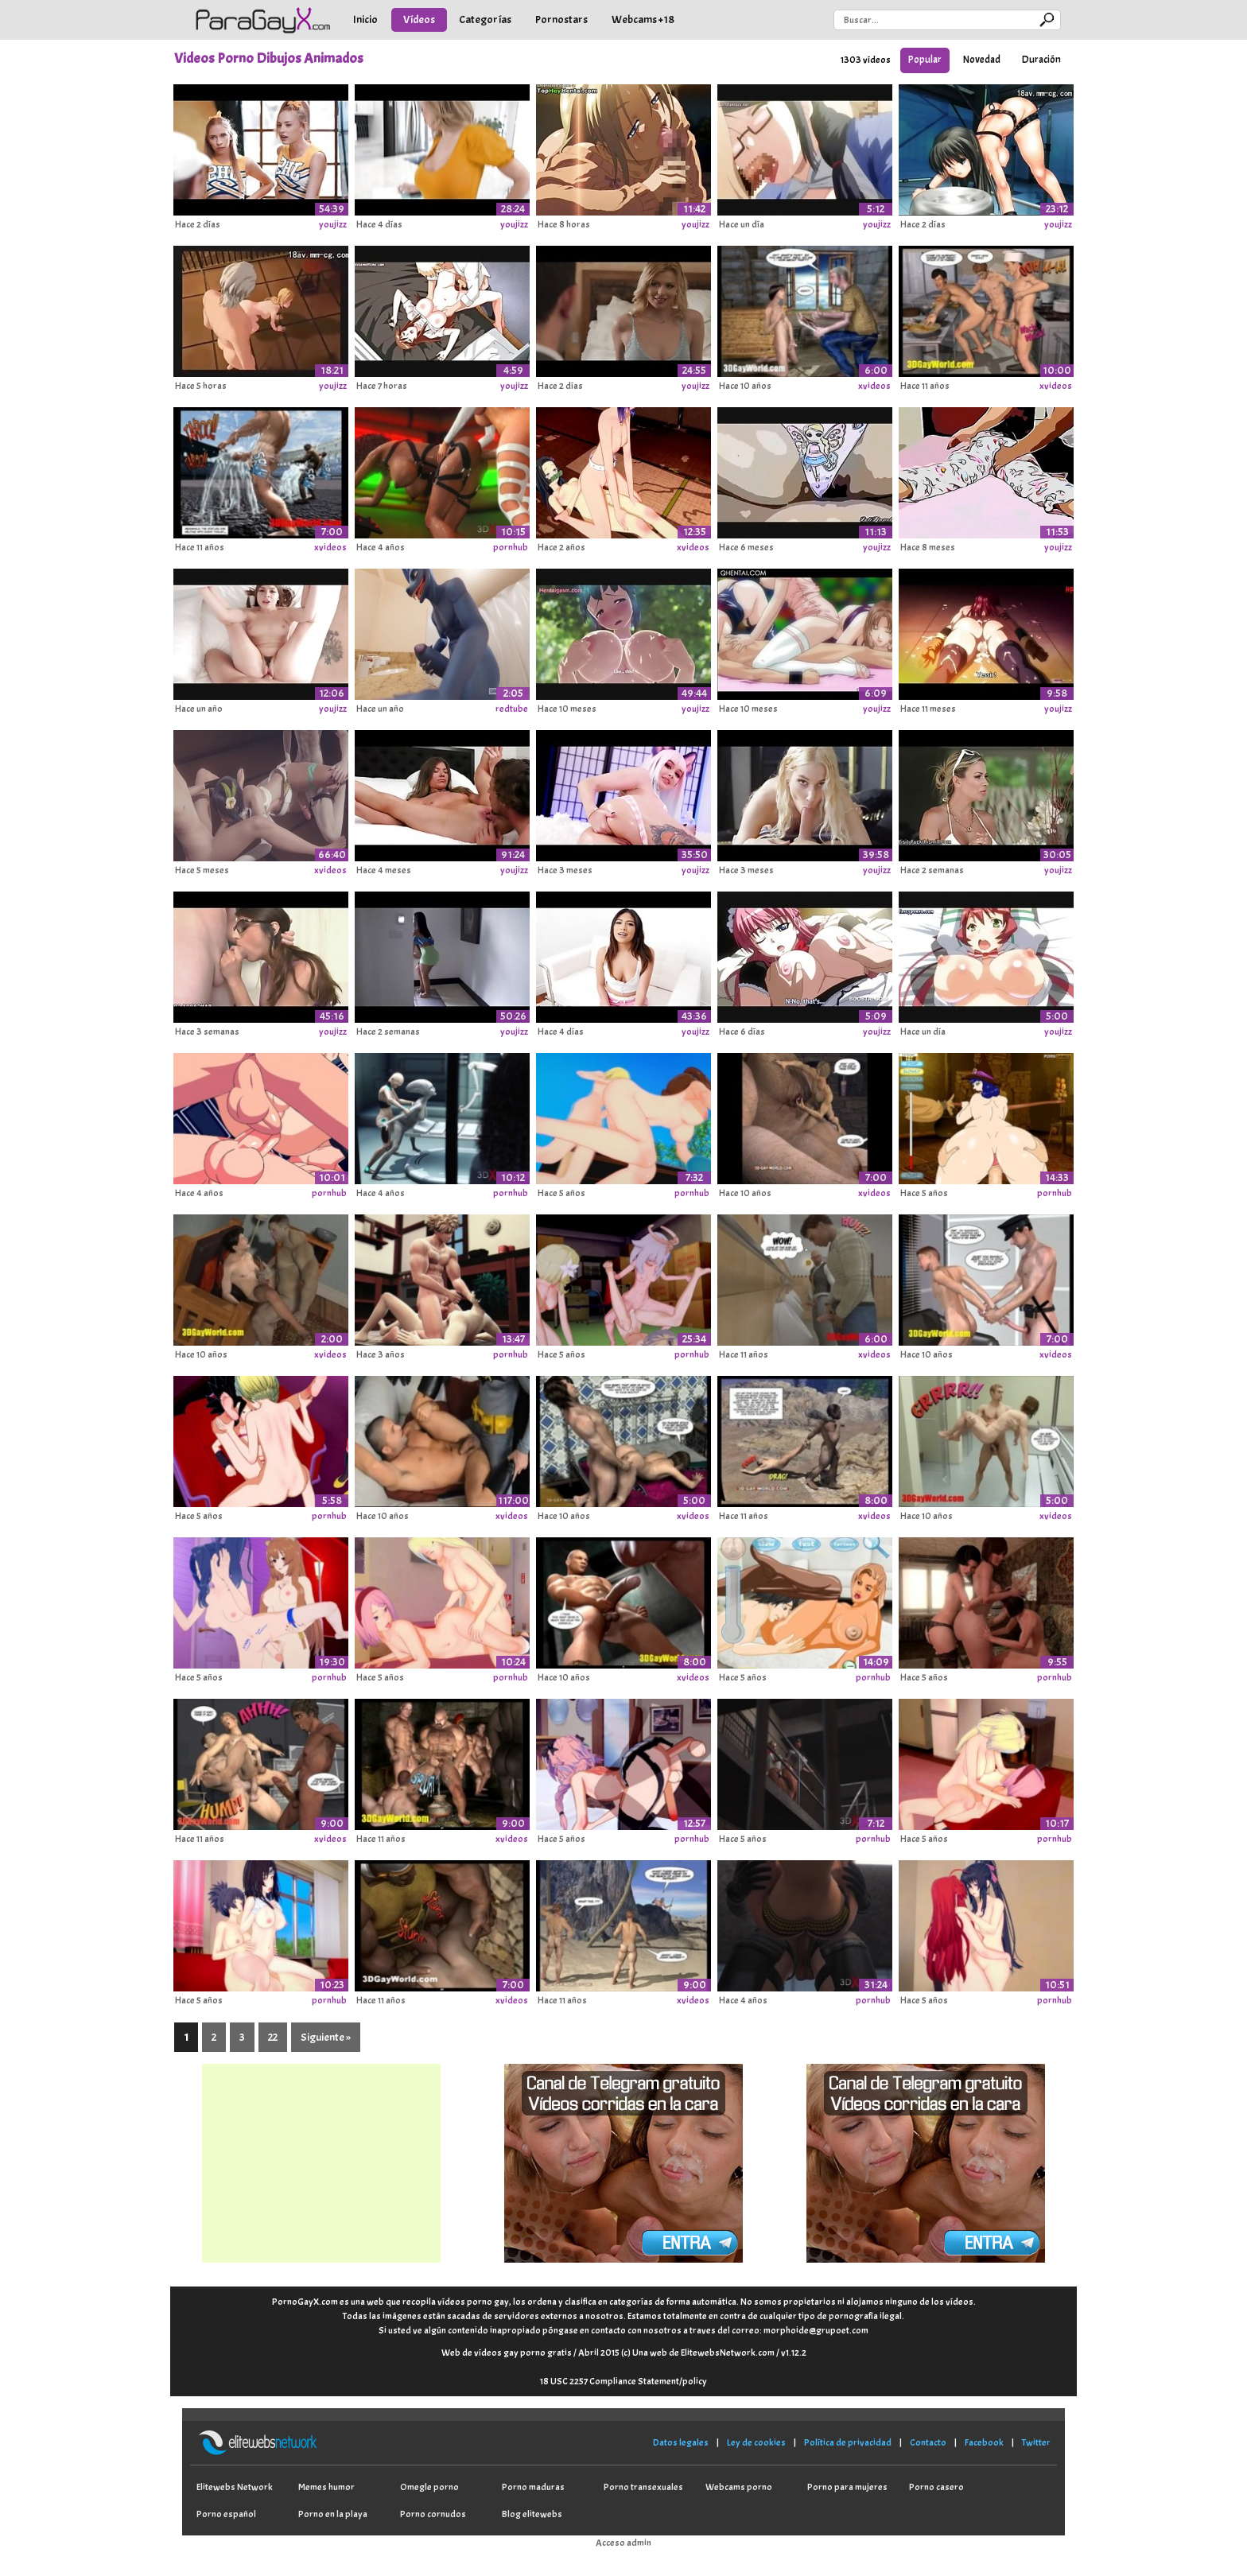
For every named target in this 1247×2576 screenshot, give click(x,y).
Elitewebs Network (234, 2487)
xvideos (874, 385)
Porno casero (936, 2487)
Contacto (928, 2442)
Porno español (226, 2514)
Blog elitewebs (532, 2514)
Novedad (981, 59)
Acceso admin (623, 2542)
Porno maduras (533, 2487)
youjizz (333, 224)
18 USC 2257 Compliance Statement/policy (623, 2381)
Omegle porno (429, 2487)
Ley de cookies (756, 2442)
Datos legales (681, 2442)
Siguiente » (326, 2037)
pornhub (510, 547)
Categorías (485, 19)
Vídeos (419, 19)
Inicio (365, 19)
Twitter (1036, 2442)
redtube (511, 708)
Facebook (984, 2442)
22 (273, 2037)
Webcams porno (738, 2487)
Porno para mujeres (847, 2487)
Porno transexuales (643, 2487)
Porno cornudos (433, 2514)
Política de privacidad (848, 2442)
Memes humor (326, 2487)
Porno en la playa (332, 2514)
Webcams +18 (643, 19)
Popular (925, 59)
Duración (1041, 59)
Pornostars (561, 19)
